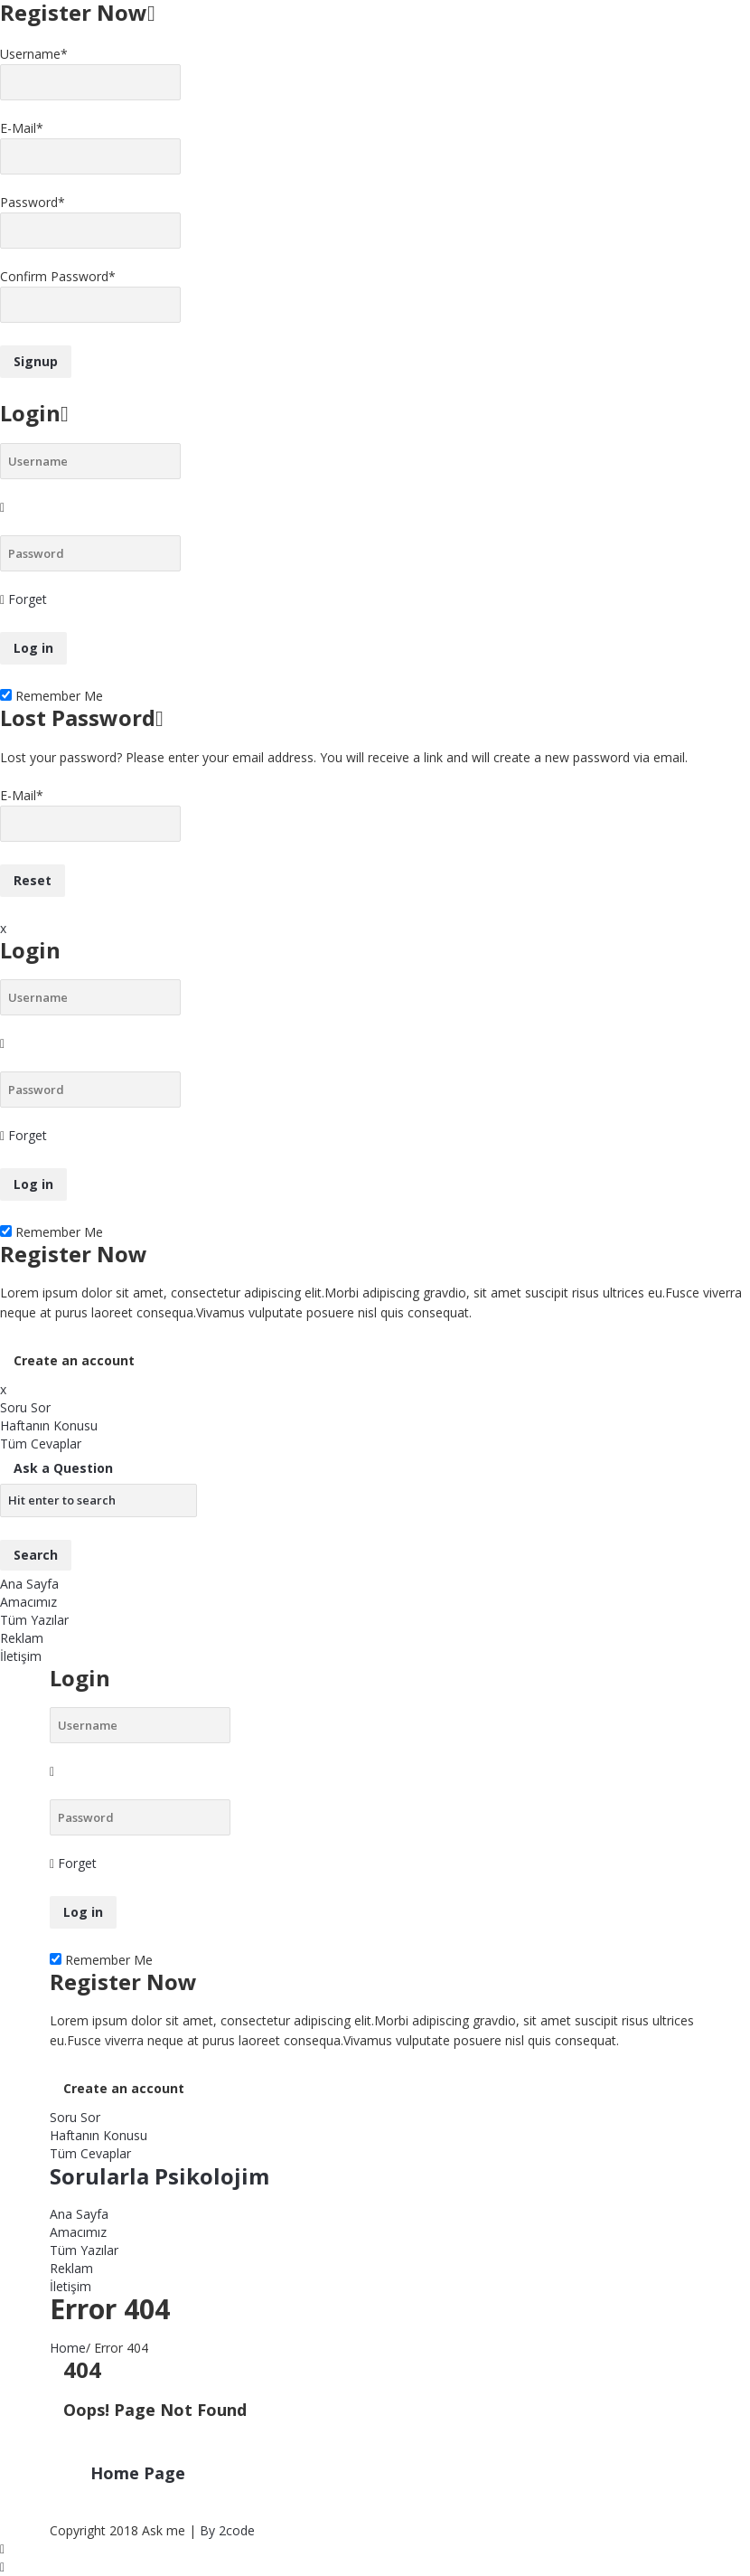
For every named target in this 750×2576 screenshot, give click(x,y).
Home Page (137, 2473)
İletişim (21, 1656)
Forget (27, 599)
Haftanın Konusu (49, 1425)
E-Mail (21, 128)
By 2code (227, 2530)
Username (34, 53)
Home (68, 2347)
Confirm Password (58, 276)
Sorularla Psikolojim (159, 2176)
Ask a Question (63, 1468)
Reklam (21, 1638)
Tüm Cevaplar (40, 1443)
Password (32, 202)
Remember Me (51, 695)
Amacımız (28, 1601)
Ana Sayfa (29, 1583)
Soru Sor (25, 1407)
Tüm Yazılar (34, 1619)
